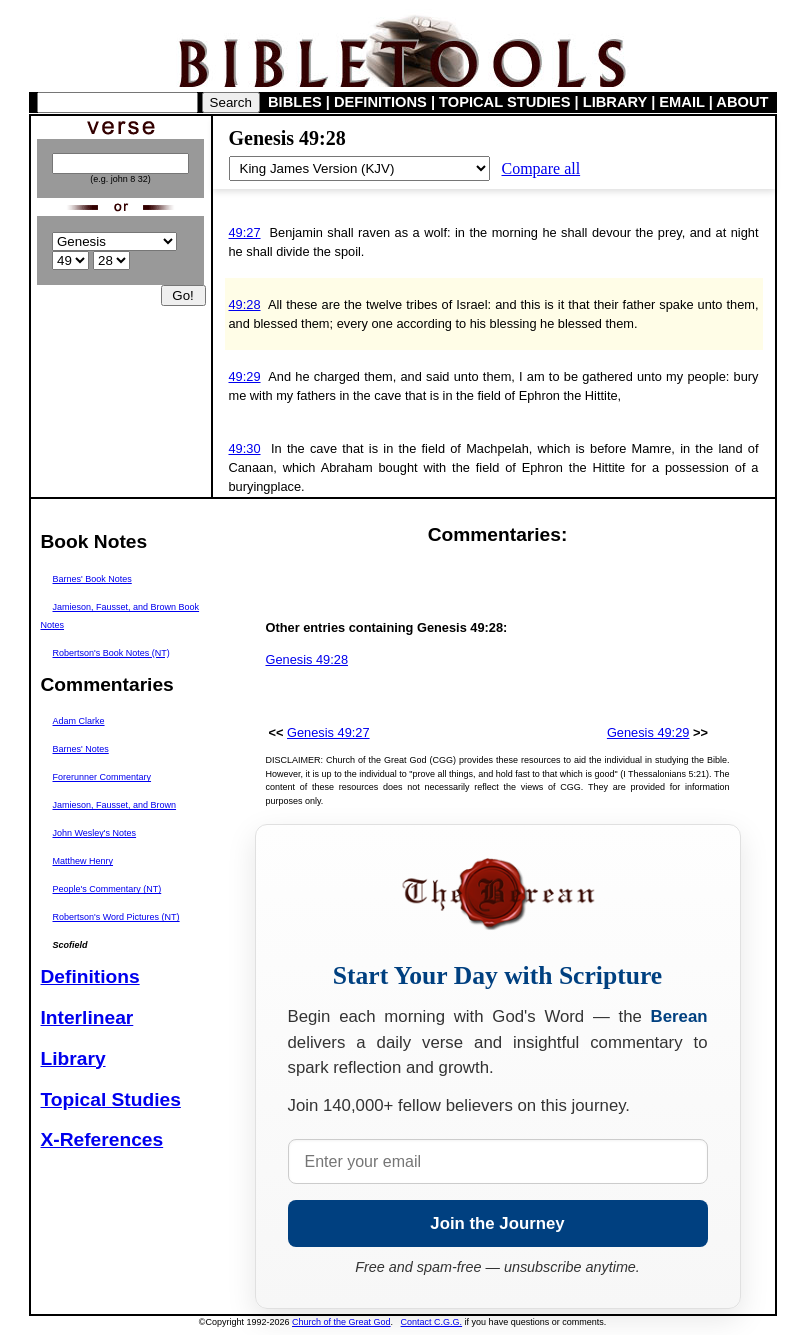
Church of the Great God (341, 1322)
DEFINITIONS (380, 102)
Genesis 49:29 (648, 732)
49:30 (245, 448)
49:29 (245, 376)
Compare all (541, 168)
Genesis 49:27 (328, 732)
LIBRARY (615, 102)
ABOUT (742, 102)
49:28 (245, 304)
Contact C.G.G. (432, 1322)
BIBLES (295, 102)
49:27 (245, 232)
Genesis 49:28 (307, 659)
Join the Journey (497, 1223)
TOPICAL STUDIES (504, 102)
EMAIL (681, 102)
